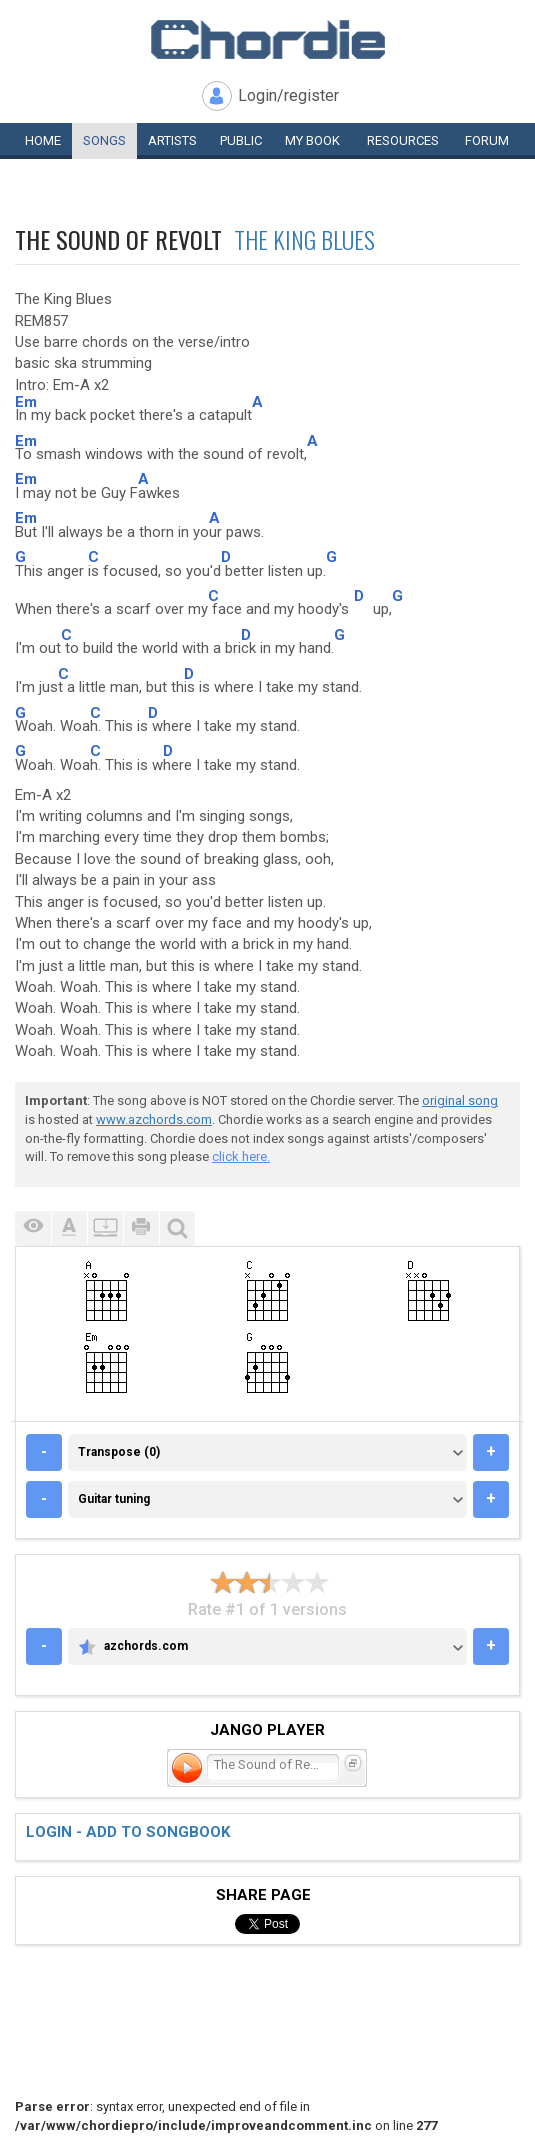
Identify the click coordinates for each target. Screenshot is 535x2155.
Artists (172, 140)
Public (241, 140)
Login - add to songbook (128, 1832)
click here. (241, 1156)
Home (43, 140)
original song (460, 1100)
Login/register (288, 95)
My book (312, 140)
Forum (487, 140)
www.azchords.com (154, 1119)
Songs (104, 140)
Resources (403, 140)
